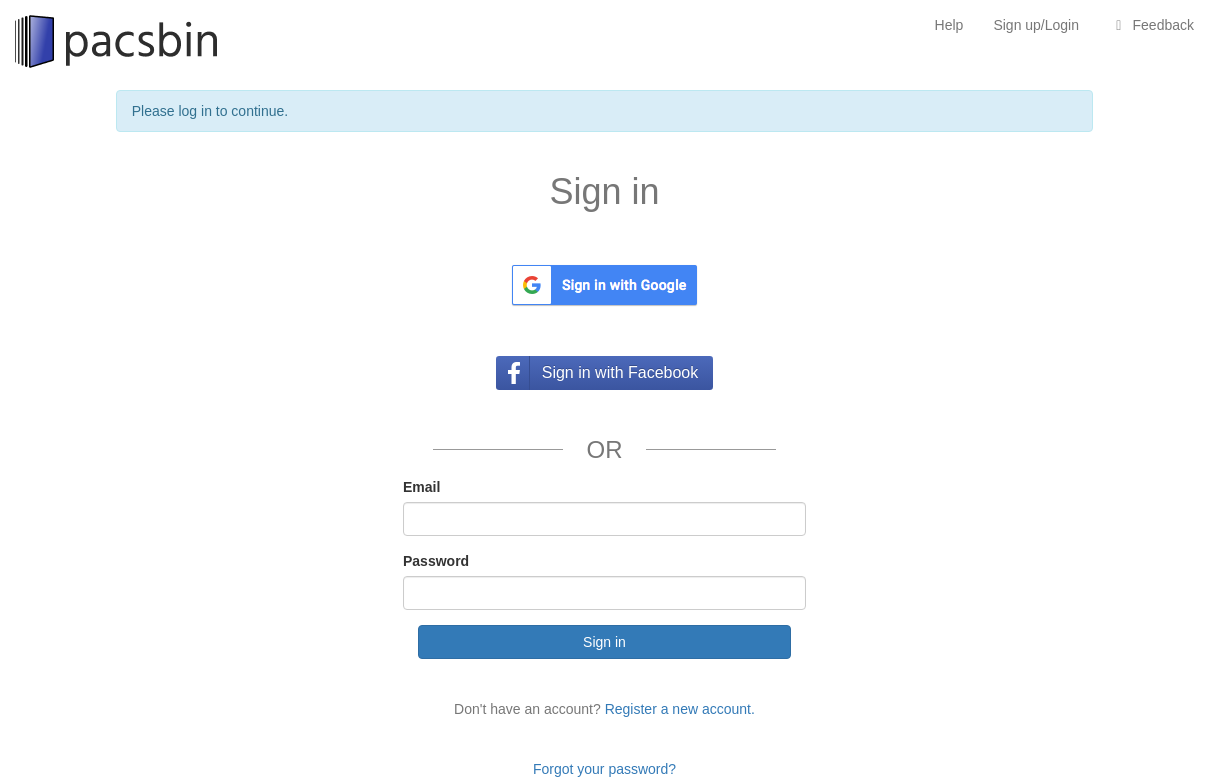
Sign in (604, 642)
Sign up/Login (1036, 25)
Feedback (1151, 25)
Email (421, 487)
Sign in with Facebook (620, 372)
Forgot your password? (604, 769)
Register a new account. (680, 709)
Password (436, 561)
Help (949, 25)
